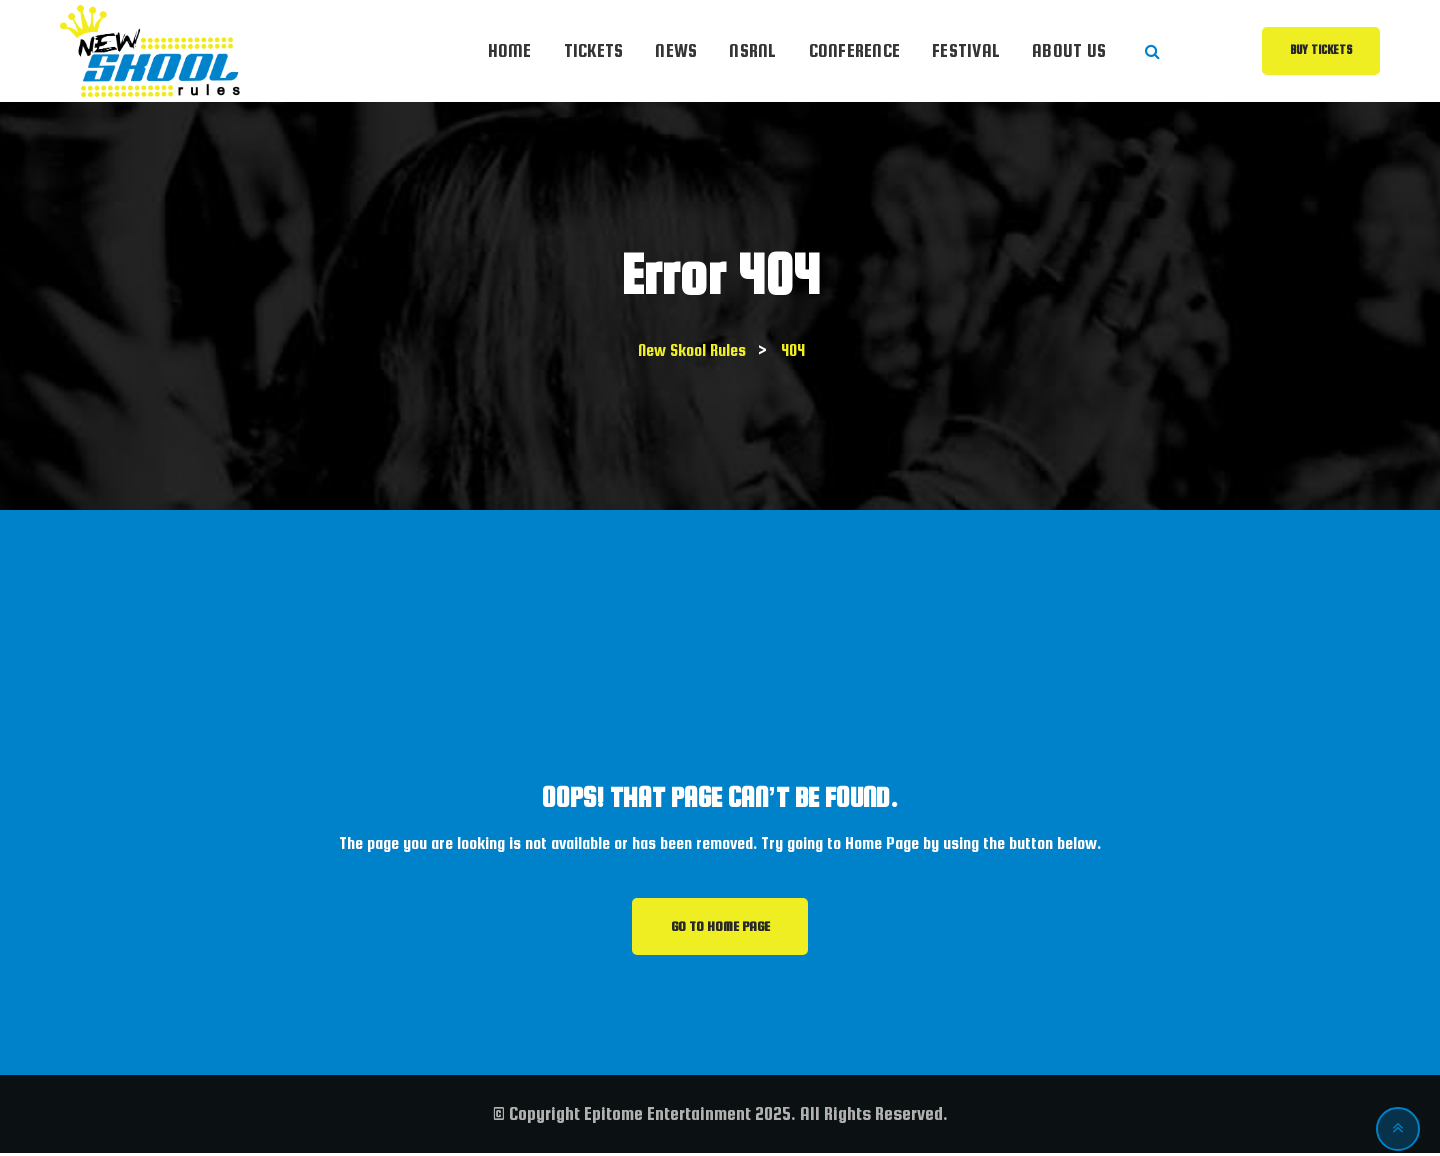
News (676, 50)
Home (510, 50)
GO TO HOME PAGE (720, 928)
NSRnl (752, 50)
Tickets (594, 50)
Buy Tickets (1321, 50)
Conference (855, 50)
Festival (966, 50)
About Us (1069, 50)
